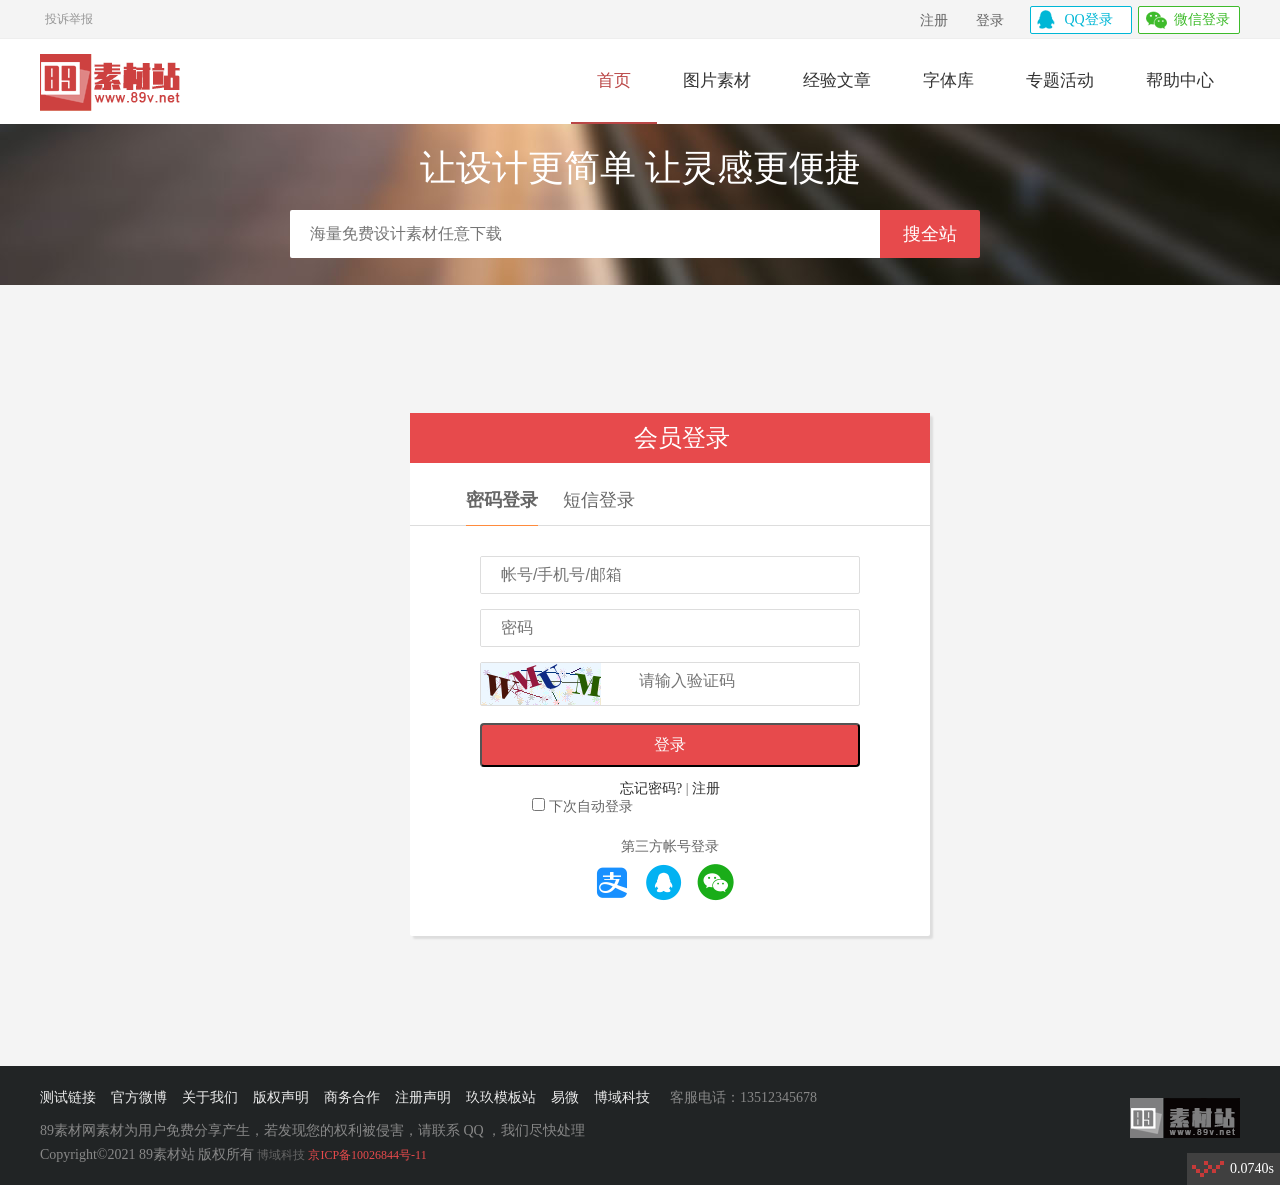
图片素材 (717, 80)
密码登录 (502, 500)
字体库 (948, 80)
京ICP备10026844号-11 (367, 1155)
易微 (565, 1097)
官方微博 (139, 1097)
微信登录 (1202, 19)
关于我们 (210, 1097)
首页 (614, 80)
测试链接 (68, 1097)
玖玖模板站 (501, 1097)
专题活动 (1060, 80)
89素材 (111, 84)
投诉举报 (69, 16)
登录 (990, 20)
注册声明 (423, 1097)
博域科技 (622, 1097)
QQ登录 (1089, 19)
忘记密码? (651, 788)
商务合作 (352, 1097)
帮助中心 (1180, 80)
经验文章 (837, 80)
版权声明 (281, 1097)
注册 (934, 20)
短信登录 (599, 500)
